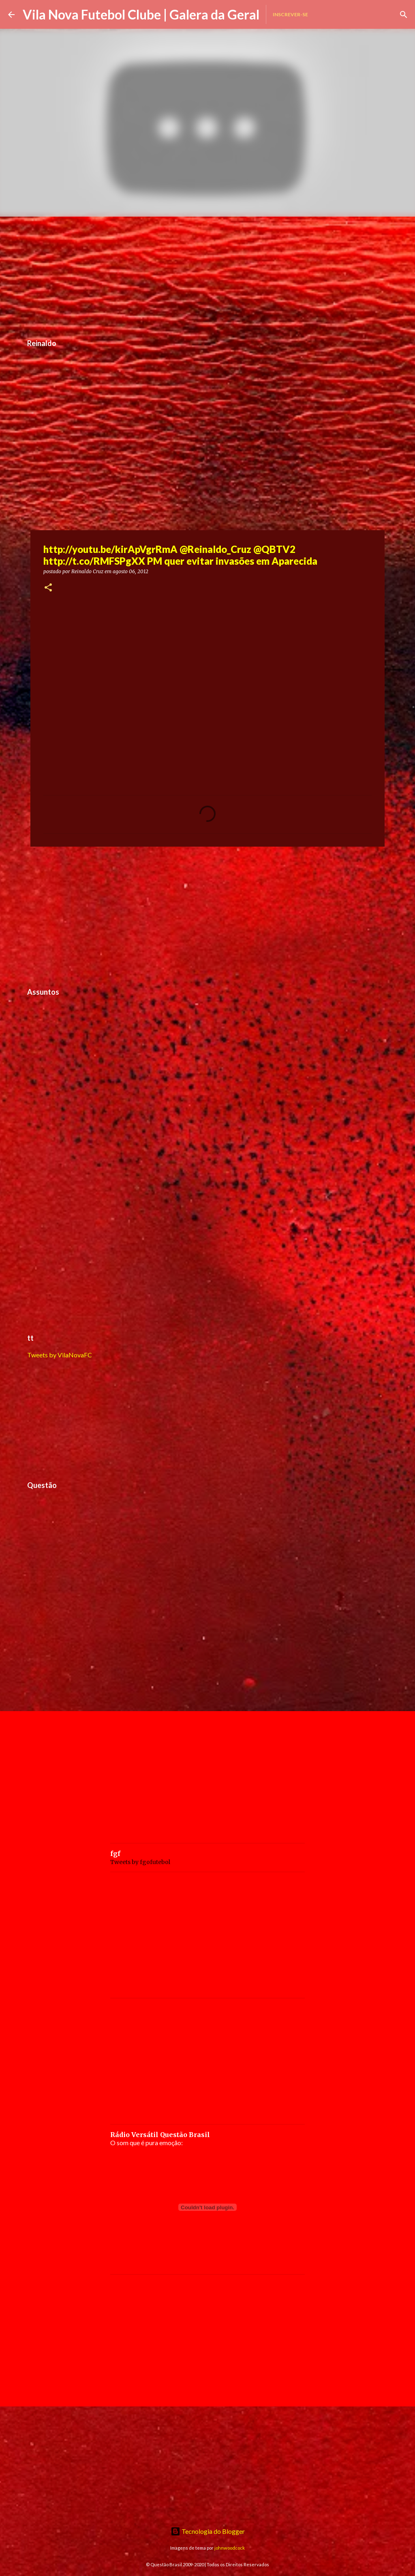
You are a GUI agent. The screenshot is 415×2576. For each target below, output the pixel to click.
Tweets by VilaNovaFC (59, 1355)
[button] (48, 588)
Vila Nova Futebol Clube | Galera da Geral (141, 14)
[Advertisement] (207, 273)
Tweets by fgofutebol (140, 1862)
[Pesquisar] (404, 14)
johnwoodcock (229, 2547)
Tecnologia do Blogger (208, 2531)
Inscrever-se (290, 14)
